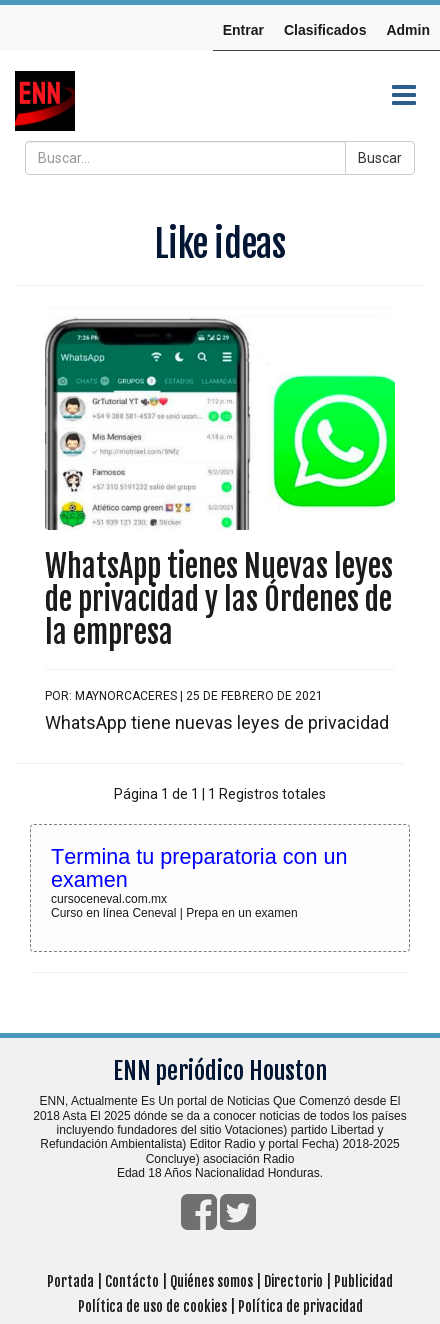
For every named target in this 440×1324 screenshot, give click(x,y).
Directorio (293, 1281)
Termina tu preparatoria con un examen (199, 868)
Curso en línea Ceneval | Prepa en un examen (174, 913)
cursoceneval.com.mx (109, 899)
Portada (70, 1281)
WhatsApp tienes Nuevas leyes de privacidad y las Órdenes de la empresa (219, 599)
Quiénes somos (211, 1281)
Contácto (132, 1281)
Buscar (380, 158)
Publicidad (363, 1281)
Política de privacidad (300, 1306)
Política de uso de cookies (152, 1306)
